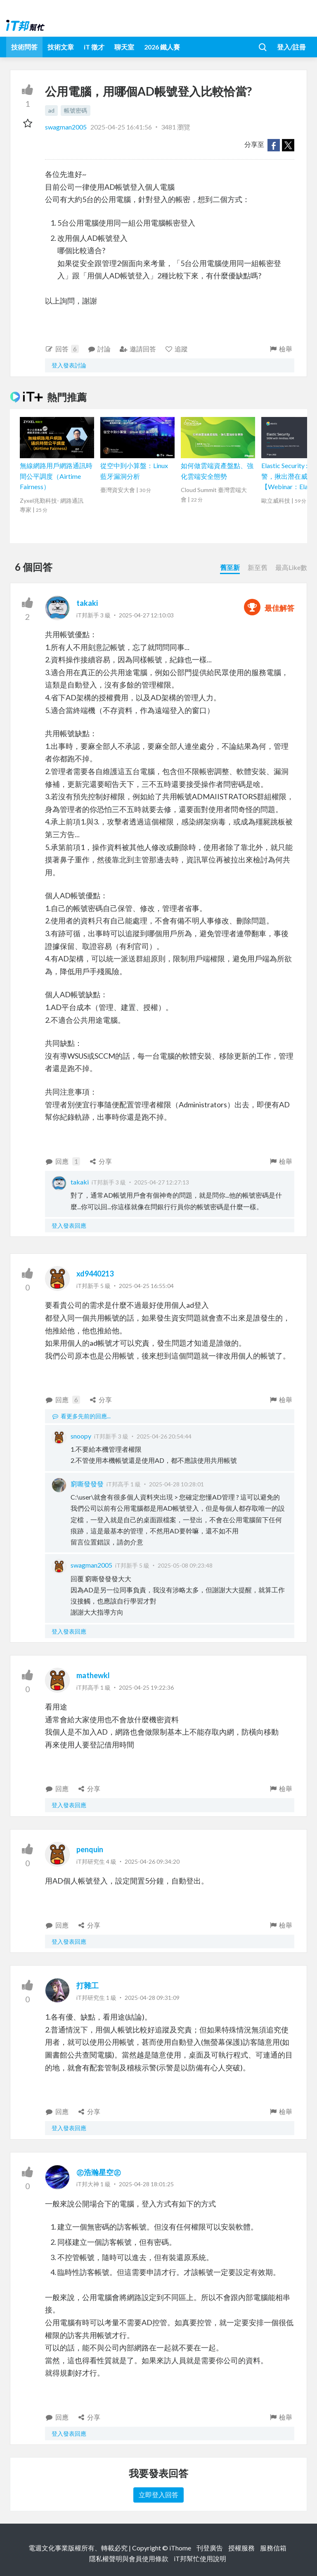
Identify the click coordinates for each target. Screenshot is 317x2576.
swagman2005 (66, 127)
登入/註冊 (291, 47)
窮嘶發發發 (87, 1484)
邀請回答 (137, 349)
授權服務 (241, 2548)
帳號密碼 (75, 110)
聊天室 (124, 47)
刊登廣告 (209, 2548)
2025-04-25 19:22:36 (146, 1687)
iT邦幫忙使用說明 (200, 2558)
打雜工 (87, 1985)
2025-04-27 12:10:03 (146, 615)
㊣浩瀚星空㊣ (98, 2172)
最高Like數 (291, 567)
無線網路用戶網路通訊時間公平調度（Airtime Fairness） (56, 476)
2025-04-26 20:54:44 (164, 1436)
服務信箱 (273, 2548)
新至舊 (257, 567)
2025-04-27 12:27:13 (161, 1182)
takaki (87, 603)
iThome (180, 2548)
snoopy (81, 1436)
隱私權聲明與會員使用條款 (128, 2558)
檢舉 (280, 349)
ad (51, 110)
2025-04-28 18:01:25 (146, 2183)
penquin (89, 1849)
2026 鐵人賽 (162, 47)
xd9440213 (95, 1273)
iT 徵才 (94, 47)
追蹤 (176, 349)
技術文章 (60, 47)
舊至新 (230, 567)
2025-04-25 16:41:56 (121, 127)
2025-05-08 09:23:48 (185, 1565)
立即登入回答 (158, 2494)
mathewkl (93, 1675)
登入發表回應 (69, 1225)
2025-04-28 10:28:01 (176, 1484)
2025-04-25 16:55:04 (146, 1285)
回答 (62, 349)
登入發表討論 (69, 365)
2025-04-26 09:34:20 (152, 1861)
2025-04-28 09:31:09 (152, 1997)
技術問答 (24, 47)
